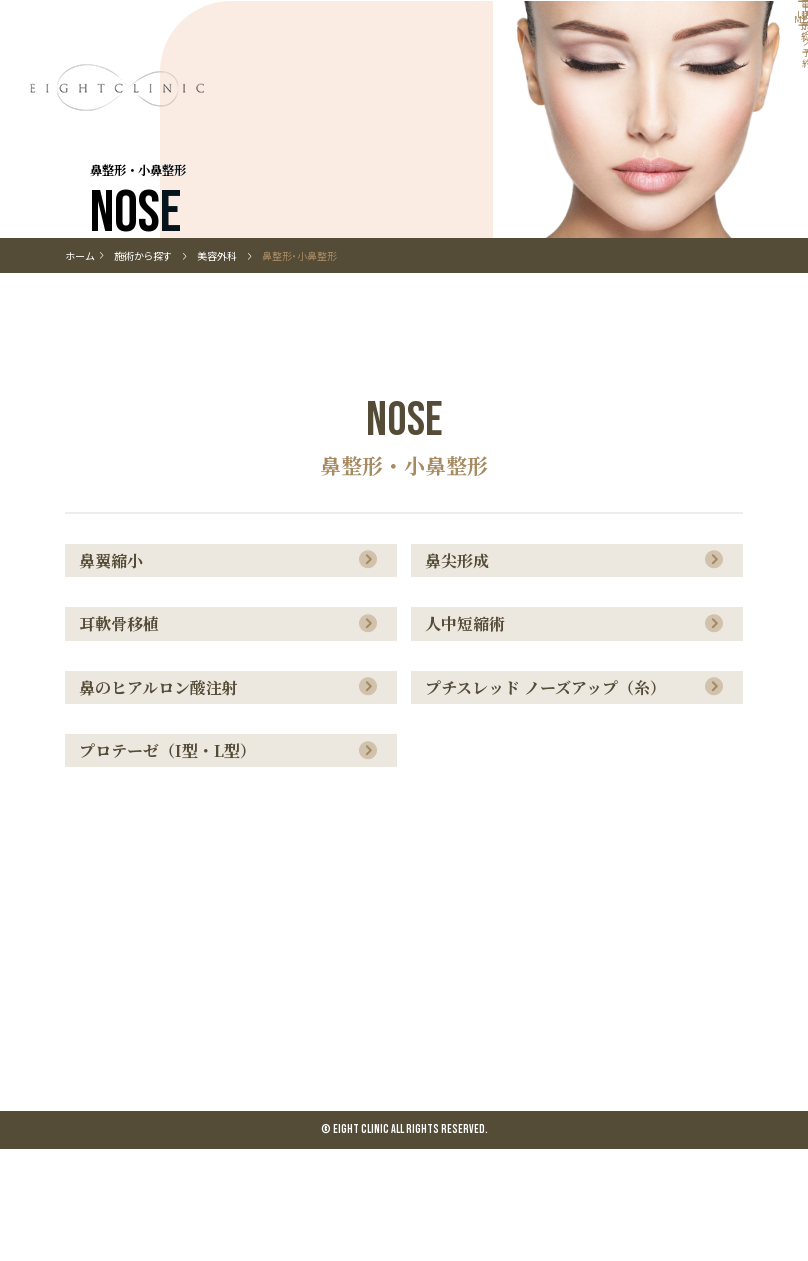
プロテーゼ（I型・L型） (173, 859)
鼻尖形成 (463, 652)
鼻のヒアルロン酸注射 (164, 790)
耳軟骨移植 (125, 721)
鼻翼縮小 (117, 652)
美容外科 (217, 344)
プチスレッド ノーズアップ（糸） (551, 790)
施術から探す (155, 344)
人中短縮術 (471, 721)
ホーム (79, 344)
